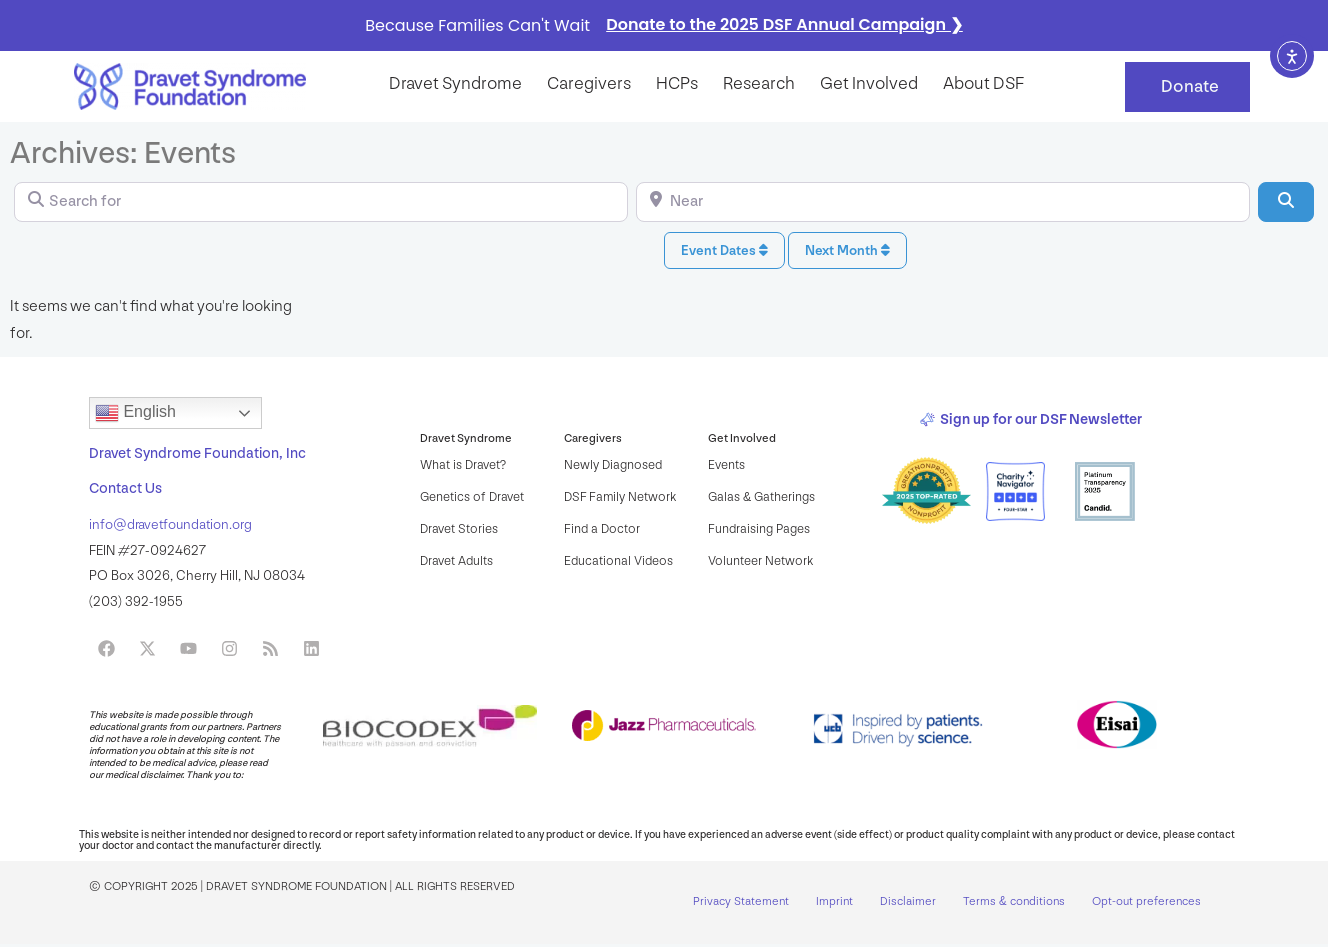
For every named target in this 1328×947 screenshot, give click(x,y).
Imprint (835, 903)
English (135, 413)
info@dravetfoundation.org (170, 524)
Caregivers (589, 83)
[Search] (1286, 202)
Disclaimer (910, 903)
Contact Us (125, 488)
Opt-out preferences (1150, 903)
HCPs (677, 83)
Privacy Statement (741, 903)
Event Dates (724, 250)
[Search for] (321, 202)
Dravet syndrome (455, 83)
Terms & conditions (1017, 903)
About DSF (983, 83)
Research (759, 83)
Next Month (847, 250)
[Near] (943, 202)
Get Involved (869, 83)
